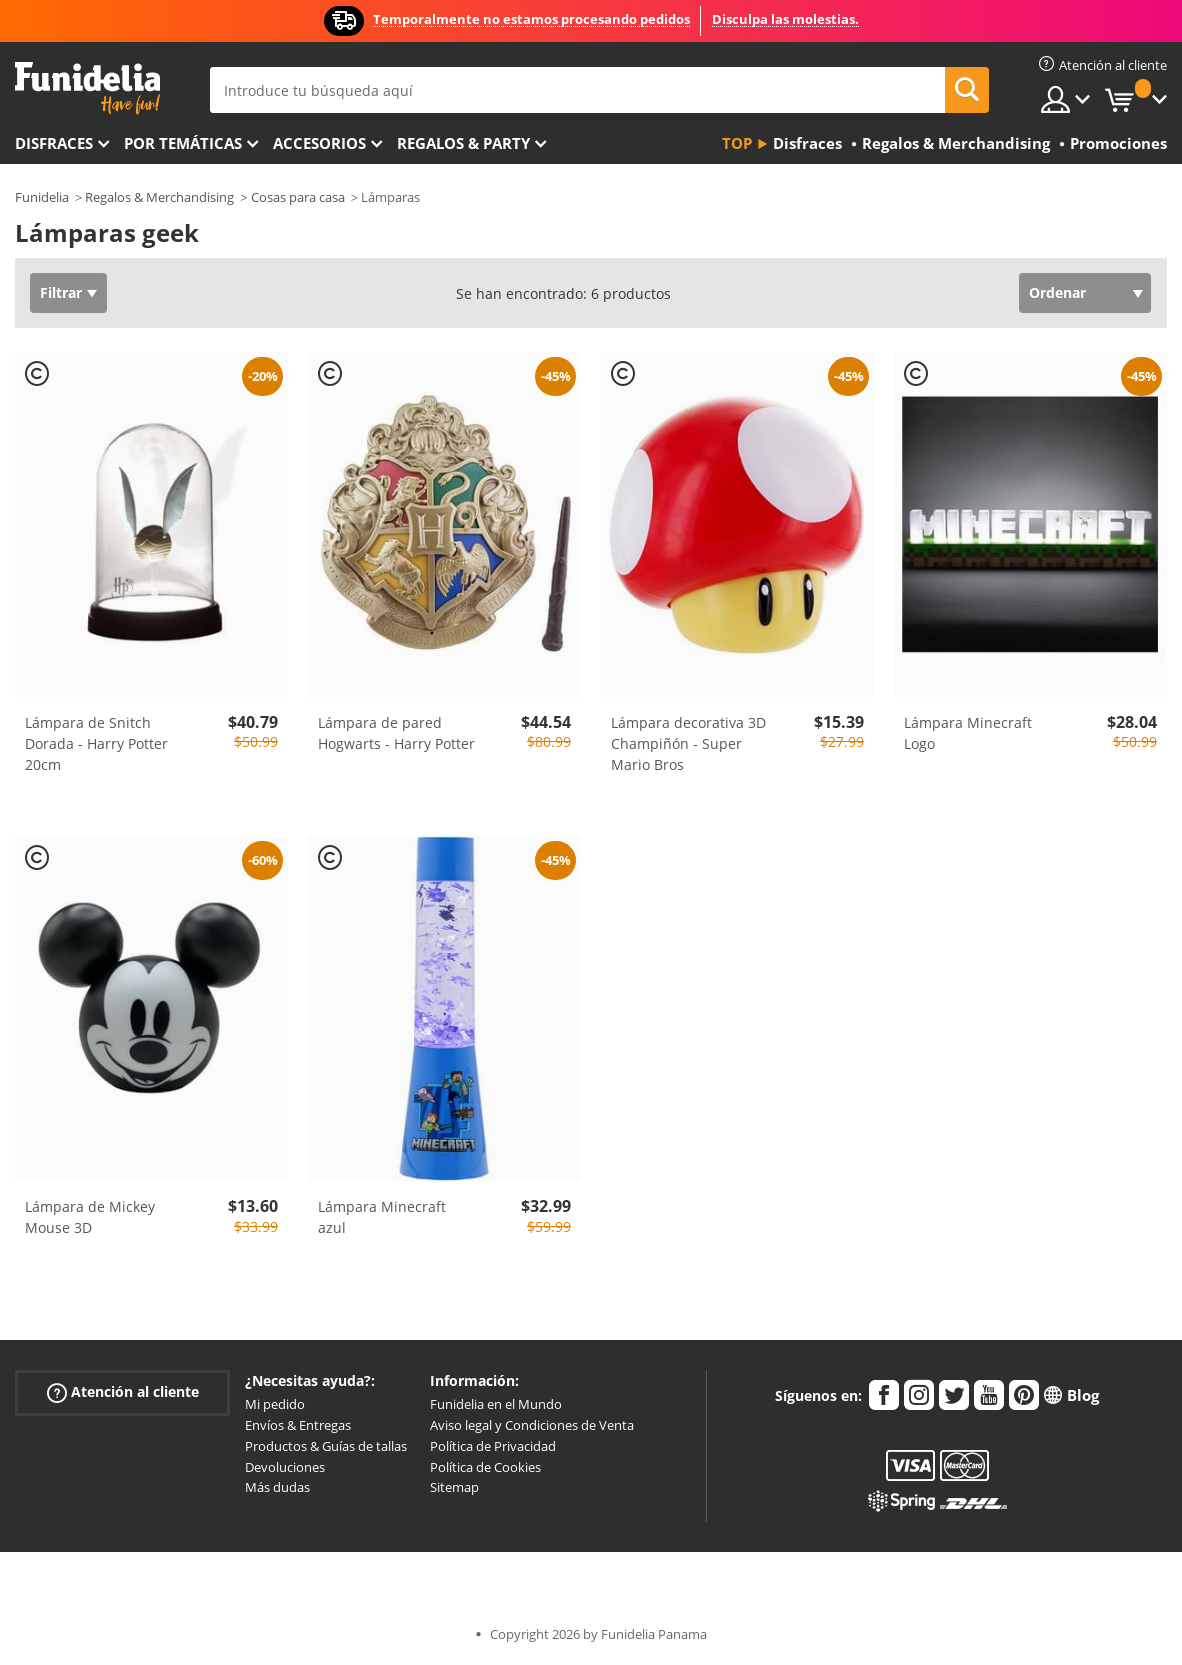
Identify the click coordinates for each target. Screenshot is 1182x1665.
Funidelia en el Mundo (496, 1404)
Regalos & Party (463, 143)
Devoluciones (285, 1467)
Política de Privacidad (493, 1446)
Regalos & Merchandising (159, 197)
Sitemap (454, 1487)
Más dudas (277, 1487)
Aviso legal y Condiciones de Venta (532, 1425)
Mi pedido (275, 1404)
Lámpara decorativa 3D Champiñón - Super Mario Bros (688, 743)
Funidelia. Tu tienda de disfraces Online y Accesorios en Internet (87, 88)
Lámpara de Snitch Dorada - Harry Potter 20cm (96, 743)
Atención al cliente (123, 1392)
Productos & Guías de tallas (326, 1446)
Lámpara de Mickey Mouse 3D (90, 1217)
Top (737, 143)
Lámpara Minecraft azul (382, 1217)
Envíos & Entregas (298, 1425)
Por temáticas (183, 143)
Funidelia (42, 197)
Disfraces (54, 143)
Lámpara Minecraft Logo (968, 733)
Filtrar (61, 292)
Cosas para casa (298, 197)
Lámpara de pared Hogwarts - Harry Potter (396, 733)
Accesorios (319, 143)
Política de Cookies (485, 1467)
